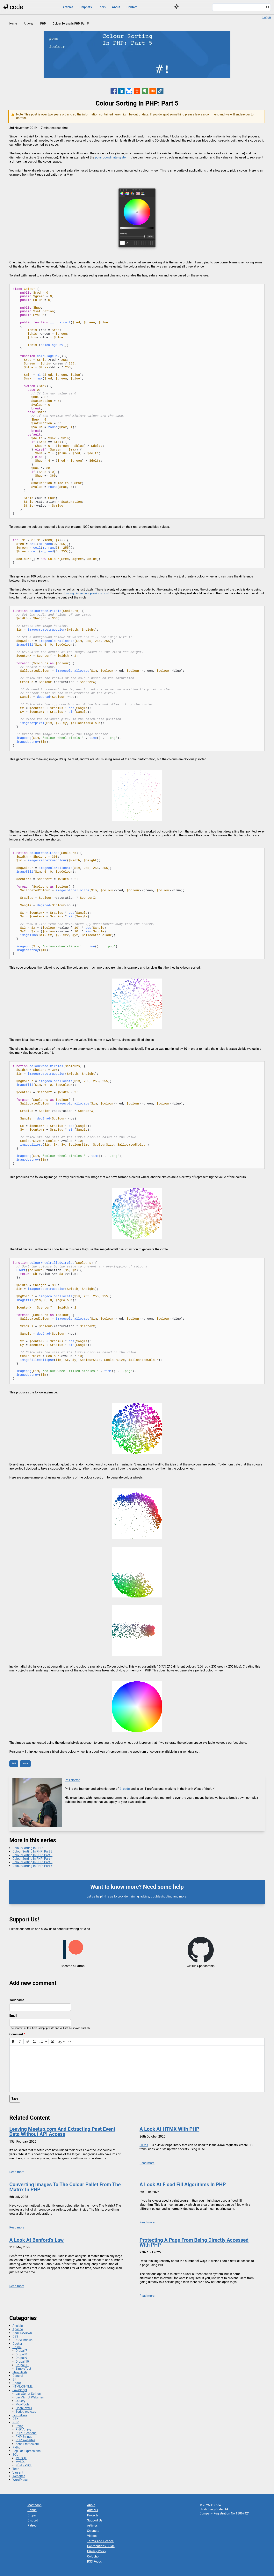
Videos (92, 2536)
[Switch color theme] (176, 6)
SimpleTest (23, 2368)
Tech (15, 2469)
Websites (18, 2476)
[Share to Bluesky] (129, 91)
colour (25, 1763)
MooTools (22, 2404)
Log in (267, 17)
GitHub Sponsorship (200, 1966)
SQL (15, 2454)
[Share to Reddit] (137, 91)
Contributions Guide (101, 2546)
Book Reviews (22, 2333)
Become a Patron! (73, 1966)
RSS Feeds (94, 2561)
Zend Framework (27, 2444)
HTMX (144, 2145)
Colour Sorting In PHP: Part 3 (32, 1855)
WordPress (20, 2480)
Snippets (86, 7)
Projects (93, 2515)
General (17, 2376)
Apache (17, 2329)
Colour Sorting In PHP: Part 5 (32, 1862)
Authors (92, 2510)
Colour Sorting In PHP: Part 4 (32, 1858)
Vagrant (17, 2472)
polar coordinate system (111, 157)
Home (13, 23)
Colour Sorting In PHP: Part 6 (32, 1866)
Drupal (16, 2347)
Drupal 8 (21, 2354)
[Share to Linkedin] (121, 91)
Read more (16, 2172)
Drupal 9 (21, 2358)
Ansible (17, 2326)
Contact (131, 7)
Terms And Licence (100, 2541)
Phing (20, 2426)
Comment (16, 2034)
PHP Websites (25, 2440)
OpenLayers (24, 2408)
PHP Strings (24, 2437)
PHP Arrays (23, 2429)
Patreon (32, 2525)
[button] (160, 91)
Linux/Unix (19, 2415)
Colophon (93, 2556)
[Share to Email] (152, 91)
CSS (15, 2336)
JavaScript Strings (28, 2394)
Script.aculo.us (26, 2411)
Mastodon (34, 2505)
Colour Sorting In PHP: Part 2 (32, 1851)
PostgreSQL (24, 2465)
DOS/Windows (22, 2340)
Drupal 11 (22, 2365)
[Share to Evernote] (145, 91)
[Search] (268, 7)
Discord (32, 2520)
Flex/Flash (19, 2372)
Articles (67, 7)
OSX (15, 2419)
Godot (16, 2383)
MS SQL (21, 2458)
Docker (17, 2343)
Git (14, 2379)
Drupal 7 (21, 2350)
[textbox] (137, 2068)
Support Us (95, 2520)
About (116, 7)
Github (32, 2510)
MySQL (20, 2462)
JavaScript (19, 2390)
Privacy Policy (96, 2551)
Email (13, 2015)
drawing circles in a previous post (86, 593)
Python (17, 2447)
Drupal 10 (22, 2361)
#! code (13, 7)
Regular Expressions (26, 2451)
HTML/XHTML (22, 2386)
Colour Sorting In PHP (27, 1848)
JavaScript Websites (30, 2397)
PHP (43, 23)
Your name (16, 2000)
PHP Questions (26, 2433)
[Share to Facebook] (114, 91)
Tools (102, 7)
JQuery (20, 2401)
